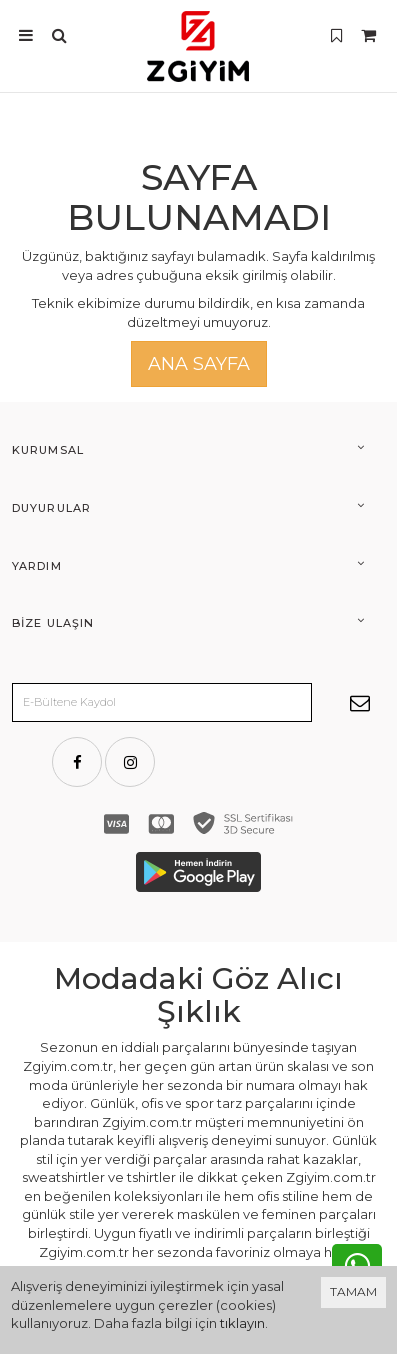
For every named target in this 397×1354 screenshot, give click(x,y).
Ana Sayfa (199, 364)
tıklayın (242, 1323)
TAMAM (353, 1291)
